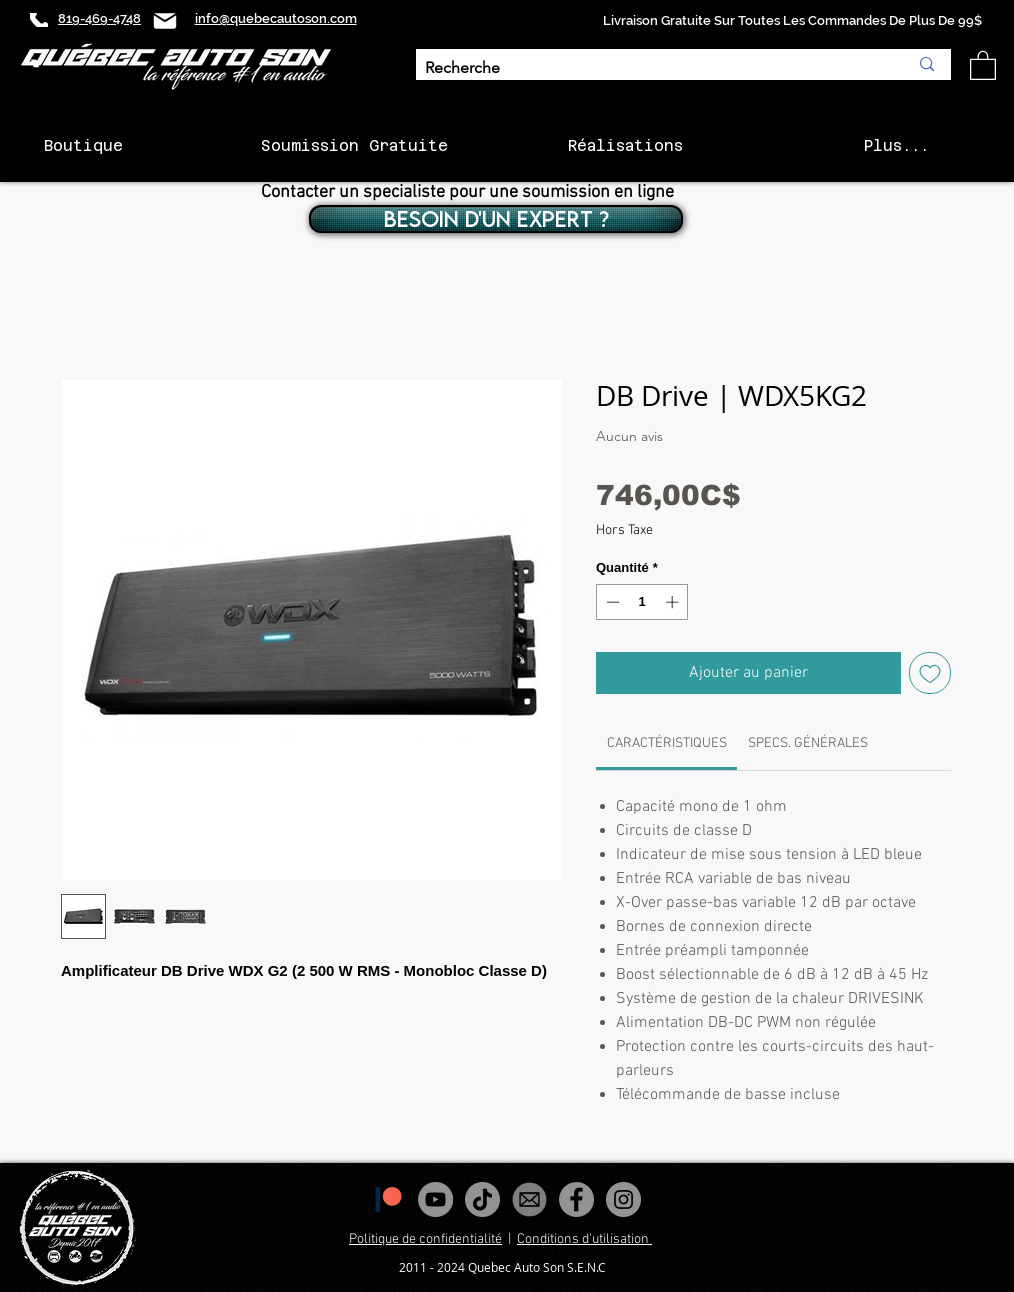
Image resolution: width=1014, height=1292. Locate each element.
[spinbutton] (642, 602)
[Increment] (674, 602)
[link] (667, 743)
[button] (983, 64)
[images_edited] (529, 1199)
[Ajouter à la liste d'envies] (930, 673)
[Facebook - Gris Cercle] (576, 1199)
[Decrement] (611, 602)
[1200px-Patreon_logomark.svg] (388, 1199)
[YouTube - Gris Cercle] (435, 1199)
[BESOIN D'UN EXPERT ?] (496, 219)
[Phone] (39, 20)
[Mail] (165, 20)
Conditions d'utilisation (584, 1239)
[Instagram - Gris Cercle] (623, 1199)
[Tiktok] (482, 1199)
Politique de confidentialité (425, 1239)
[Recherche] (651, 68)
